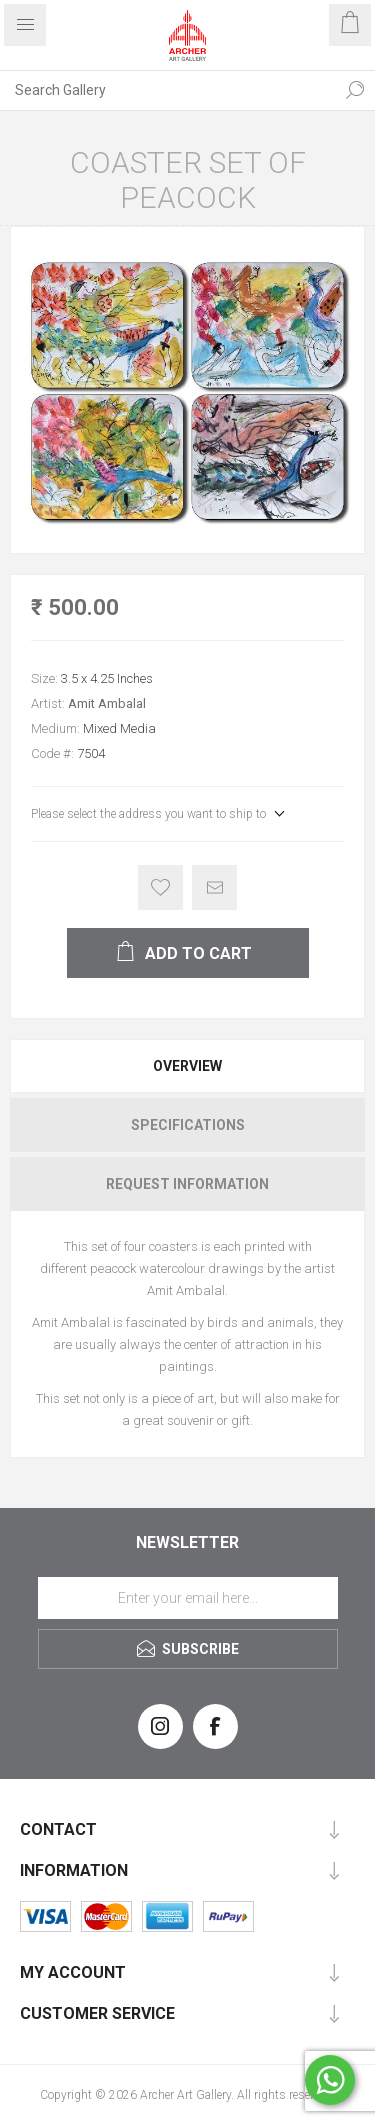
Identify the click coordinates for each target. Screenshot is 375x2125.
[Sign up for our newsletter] (188, 1598)
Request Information (187, 1184)
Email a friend (214, 887)
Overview (187, 1066)
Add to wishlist (160, 887)
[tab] (187, 1066)
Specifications (188, 1125)
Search (355, 90)
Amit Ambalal (107, 703)
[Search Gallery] (167, 90)
